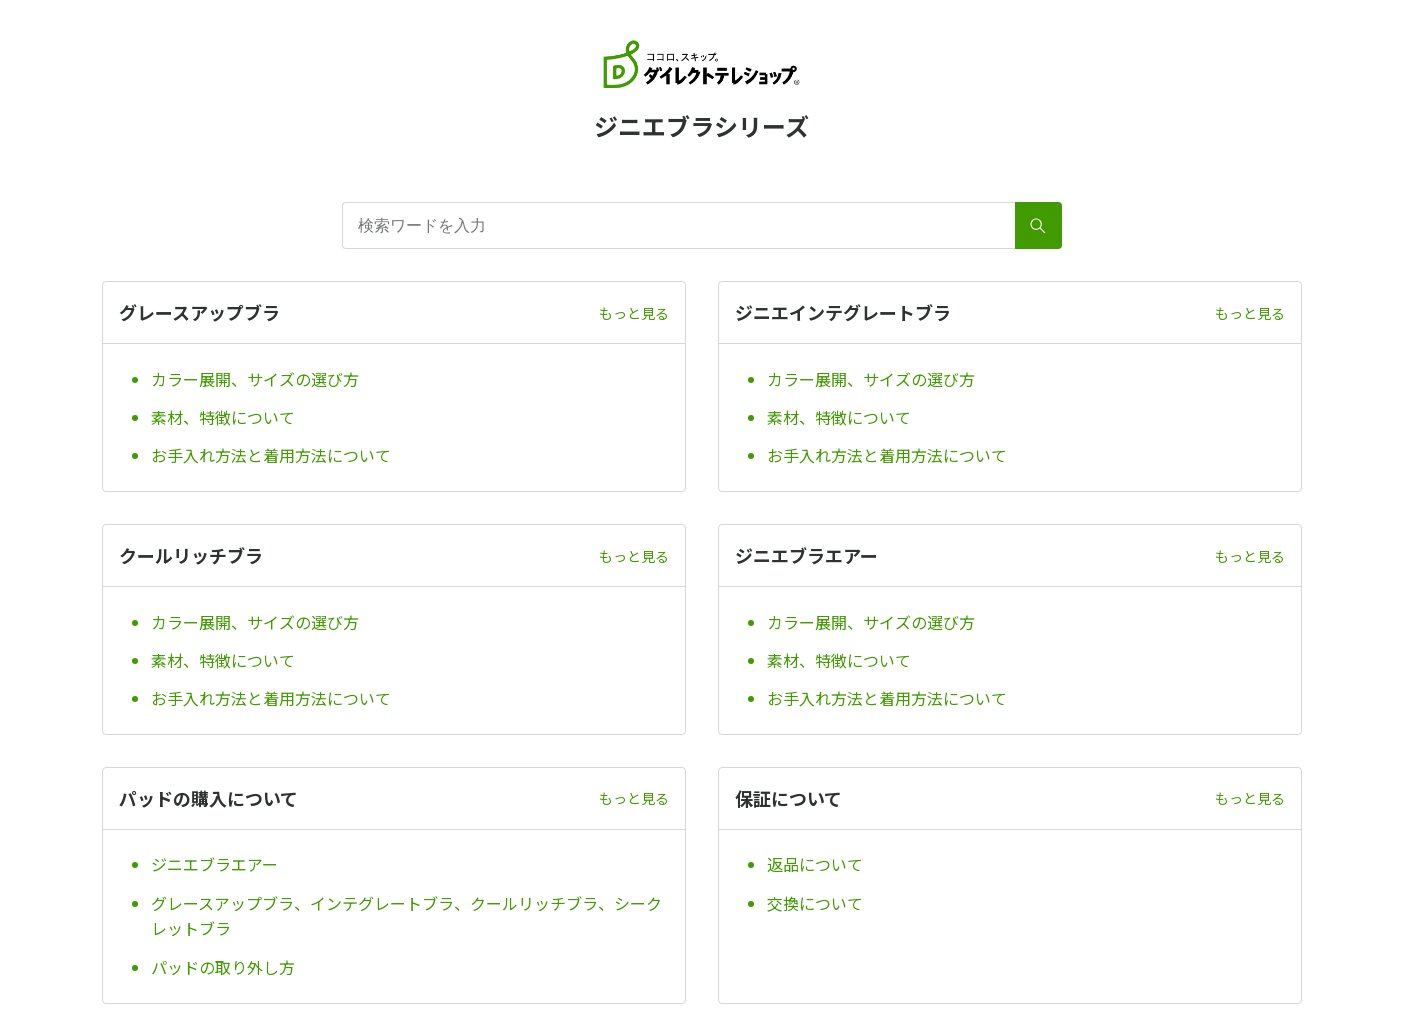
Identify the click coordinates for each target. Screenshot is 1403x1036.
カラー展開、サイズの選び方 (255, 379)
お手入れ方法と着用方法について (271, 455)
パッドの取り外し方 (223, 967)
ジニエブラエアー (214, 864)
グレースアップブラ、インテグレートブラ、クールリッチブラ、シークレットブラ (406, 916)
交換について (815, 903)
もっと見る (634, 313)
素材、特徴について (223, 417)
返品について (815, 864)
